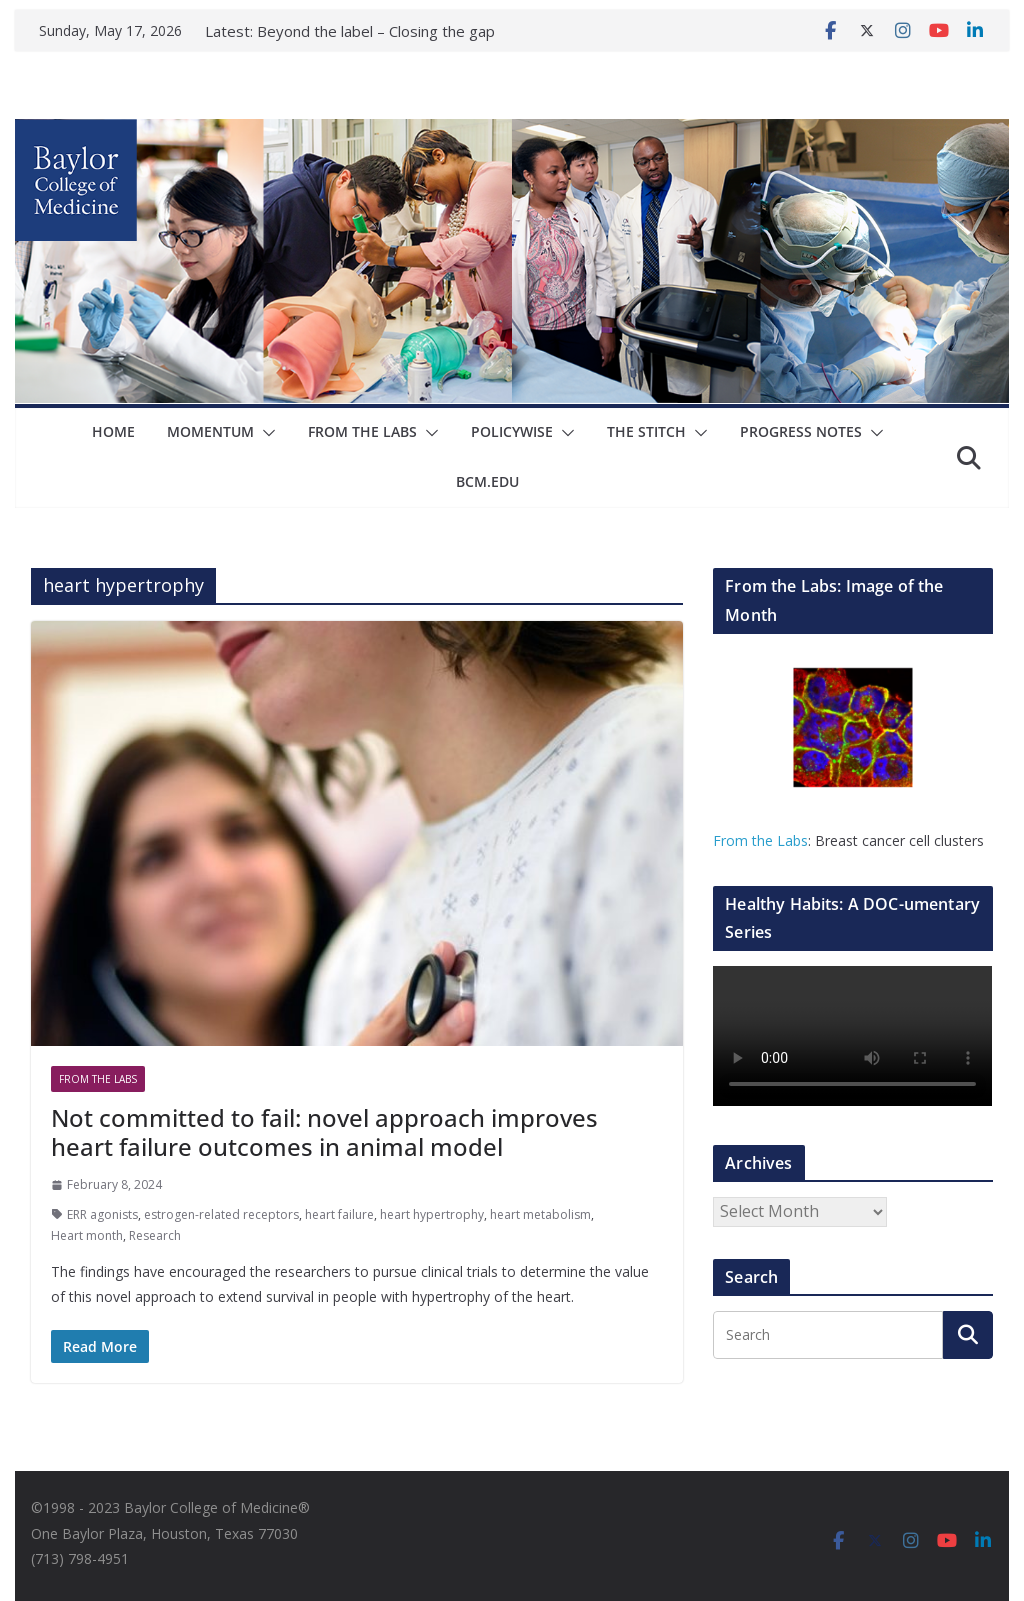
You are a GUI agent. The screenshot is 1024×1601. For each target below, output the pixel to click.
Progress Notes (801, 431)
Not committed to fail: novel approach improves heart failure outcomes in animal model (324, 1132)
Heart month (87, 1235)
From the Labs (760, 840)
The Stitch (646, 431)
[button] (265, 433)
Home (113, 431)
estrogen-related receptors (221, 1214)
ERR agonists (102, 1214)
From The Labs (362, 431)
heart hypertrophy (432, 1214)
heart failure (339, 1214)
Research (155, 1235)
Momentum (210, 431)
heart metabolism (540, 1214)
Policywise (512, 431)
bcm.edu (487, 481)
